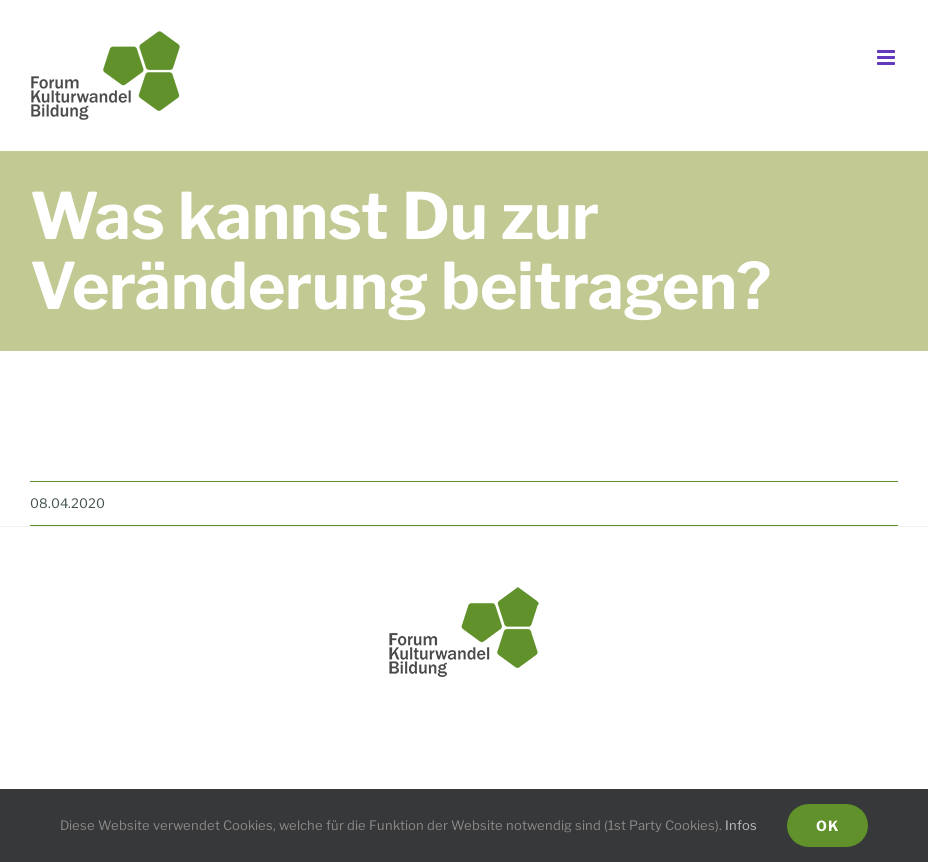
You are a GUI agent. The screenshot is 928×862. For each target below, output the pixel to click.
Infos (741, 825)
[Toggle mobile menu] (887, 57)
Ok (827, 825)
